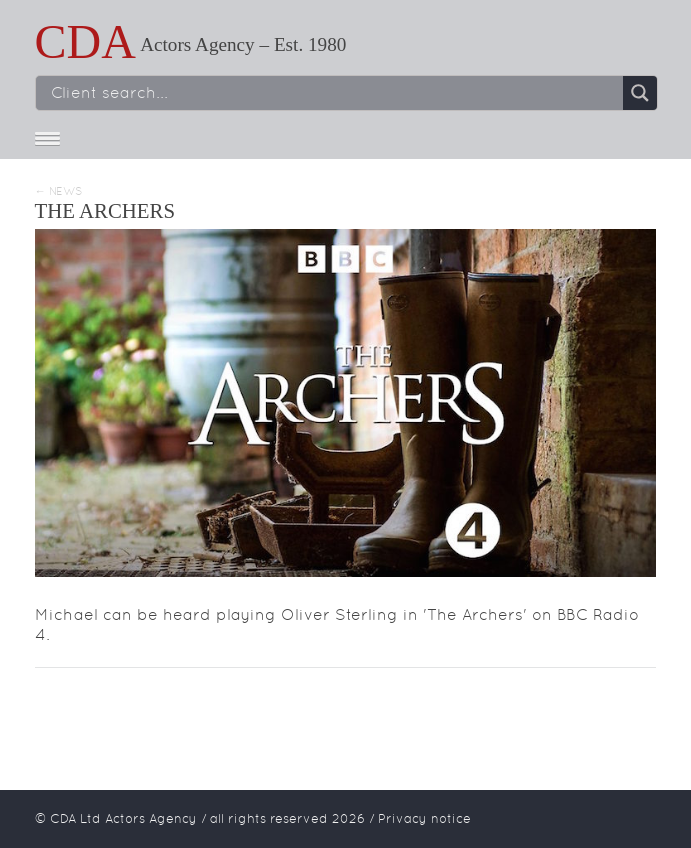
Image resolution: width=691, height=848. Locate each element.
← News (58, 191)
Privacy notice (424, 818)
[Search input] (335, 93)
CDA (85, 41)
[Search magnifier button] (640, 93)
